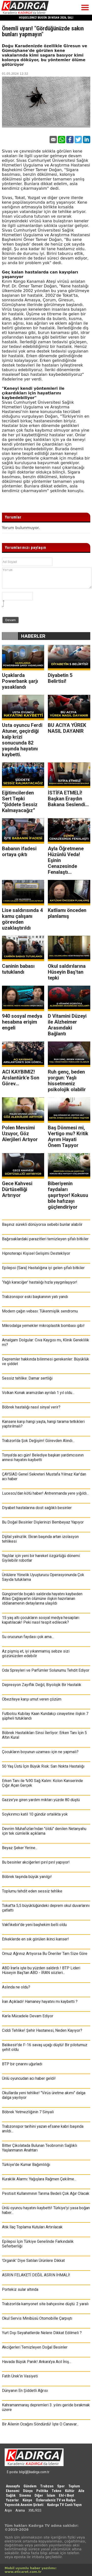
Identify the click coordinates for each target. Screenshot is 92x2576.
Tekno (56, 2491)
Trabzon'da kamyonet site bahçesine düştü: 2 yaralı (45, 2304)
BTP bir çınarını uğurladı (22, 2064)
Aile (81, 2491)
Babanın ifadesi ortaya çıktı (19, 851)
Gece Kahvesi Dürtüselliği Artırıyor (17, 1189)
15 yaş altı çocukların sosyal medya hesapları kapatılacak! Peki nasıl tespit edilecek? (40, 1620)
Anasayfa (13, 2486)
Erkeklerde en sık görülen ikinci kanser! (35, 1939)
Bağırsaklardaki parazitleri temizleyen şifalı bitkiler (45, 1239)
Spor (61, 2486)
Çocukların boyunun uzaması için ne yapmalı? (40, 1751)
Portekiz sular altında (20, 2289)
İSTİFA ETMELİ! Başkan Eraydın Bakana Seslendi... (68, 798)
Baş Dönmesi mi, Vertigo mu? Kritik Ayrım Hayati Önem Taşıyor (68, 1136)
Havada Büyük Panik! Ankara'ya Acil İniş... (36, 2361)
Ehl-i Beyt (66, 2495)
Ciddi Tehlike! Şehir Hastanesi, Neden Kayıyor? (42, 2030)
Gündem (30, 2486)
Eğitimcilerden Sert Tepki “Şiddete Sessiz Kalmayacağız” (20, 801)
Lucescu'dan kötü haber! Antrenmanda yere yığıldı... (45, 1493)
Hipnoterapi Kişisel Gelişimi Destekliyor (36, 1253)
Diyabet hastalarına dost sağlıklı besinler (37, 1507)
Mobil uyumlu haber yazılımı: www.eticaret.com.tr (31, 2570)
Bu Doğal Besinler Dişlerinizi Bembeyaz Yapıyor (43, 1522)
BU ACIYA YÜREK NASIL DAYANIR (67, 728)
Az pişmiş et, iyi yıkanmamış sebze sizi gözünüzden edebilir (35, 1653)
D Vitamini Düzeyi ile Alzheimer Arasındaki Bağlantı (67, 1025)
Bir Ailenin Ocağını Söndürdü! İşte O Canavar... (40, 2424)
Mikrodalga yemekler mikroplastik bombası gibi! (43, 1325)
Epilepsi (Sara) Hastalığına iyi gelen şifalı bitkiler (43, 1267)
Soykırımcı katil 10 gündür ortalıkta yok (35, 1814)
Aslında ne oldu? (16, 1987)
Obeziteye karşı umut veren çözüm (31, 1699)
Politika (42, 2491)
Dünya (28, 2491)
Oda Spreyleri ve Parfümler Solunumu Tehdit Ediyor (45, 1670)
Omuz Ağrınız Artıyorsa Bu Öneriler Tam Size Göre (44, 1953)
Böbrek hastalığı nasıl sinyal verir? (31, 1407)
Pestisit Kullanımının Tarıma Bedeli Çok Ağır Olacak (45, 2193)
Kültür (70, 2491)
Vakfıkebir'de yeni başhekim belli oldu (34, 1924)
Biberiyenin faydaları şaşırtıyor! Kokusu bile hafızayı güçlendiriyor (68, 1195)
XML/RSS (34, 2510)
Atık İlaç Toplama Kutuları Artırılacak (32, 2227)
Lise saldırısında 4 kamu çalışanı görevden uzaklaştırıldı (22, 919)
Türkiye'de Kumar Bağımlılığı (26, 2164)
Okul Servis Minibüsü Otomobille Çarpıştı (37, 2318)
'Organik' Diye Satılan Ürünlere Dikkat (33, 2260)
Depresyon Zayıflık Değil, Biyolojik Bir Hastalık (41, 1684)
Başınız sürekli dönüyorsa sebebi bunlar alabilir (42, 1224)
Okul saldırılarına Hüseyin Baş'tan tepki (67, 972)
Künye (27, 2500)
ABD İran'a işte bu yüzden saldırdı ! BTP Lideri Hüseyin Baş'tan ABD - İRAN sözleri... (41, 1970)
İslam (51, 2495)
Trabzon (46, 2486)
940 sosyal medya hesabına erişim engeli (22, 1022)
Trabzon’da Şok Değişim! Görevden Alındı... (38, 1440)
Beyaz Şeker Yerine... (20, 1847)
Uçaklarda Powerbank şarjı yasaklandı (20, 681)
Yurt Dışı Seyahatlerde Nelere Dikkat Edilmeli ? (42, 2332)
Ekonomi (12, 2491)
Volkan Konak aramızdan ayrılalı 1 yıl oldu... (38, 1392)
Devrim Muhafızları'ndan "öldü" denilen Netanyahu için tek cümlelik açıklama (44, 1831)
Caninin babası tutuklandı (18, 969)
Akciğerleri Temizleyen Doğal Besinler (34, 2347)
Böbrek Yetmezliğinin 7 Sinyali (28, 2112)
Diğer (39, 2495)
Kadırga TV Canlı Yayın (64, 2505)
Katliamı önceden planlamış (67, 913)
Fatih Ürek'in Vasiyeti (20, 2376)
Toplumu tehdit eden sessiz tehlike (32, 1891)
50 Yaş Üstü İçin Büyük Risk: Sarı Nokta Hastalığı (43, 1766)
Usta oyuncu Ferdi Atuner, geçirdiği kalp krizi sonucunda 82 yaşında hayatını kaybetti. (22, 739)
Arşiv (8, 2510)
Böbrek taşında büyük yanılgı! (27, 1876)
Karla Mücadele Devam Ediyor (27, 2016)
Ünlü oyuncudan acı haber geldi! (29, 2078)
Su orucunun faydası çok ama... (28, 1636)
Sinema (25, 2495)
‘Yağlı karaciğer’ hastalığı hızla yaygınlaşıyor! (39, 1282)
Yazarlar (12, 2500)
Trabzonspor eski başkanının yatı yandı (35, 1296)
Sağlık (10, 2495)
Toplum (74, 2486)
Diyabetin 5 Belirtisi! (60, 678)
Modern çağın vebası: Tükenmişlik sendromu (40, 1311)
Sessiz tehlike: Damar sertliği (27, 1378)
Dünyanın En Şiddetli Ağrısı (25, 2390)
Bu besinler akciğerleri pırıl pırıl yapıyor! (36, 1862)
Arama (20, 2510)
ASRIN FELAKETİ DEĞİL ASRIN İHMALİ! (36, 2275)
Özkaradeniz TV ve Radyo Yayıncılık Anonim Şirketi (40, 2502)
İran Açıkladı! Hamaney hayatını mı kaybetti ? (40, 2001)
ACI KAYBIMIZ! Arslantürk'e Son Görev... (20, 1078)
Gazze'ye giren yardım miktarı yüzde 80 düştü (41, 1799)
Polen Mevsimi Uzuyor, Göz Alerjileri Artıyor (20, 1133)
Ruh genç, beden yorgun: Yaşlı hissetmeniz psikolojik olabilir (67, 1080)
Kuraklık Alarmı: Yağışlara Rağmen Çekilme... (39, 2179)
